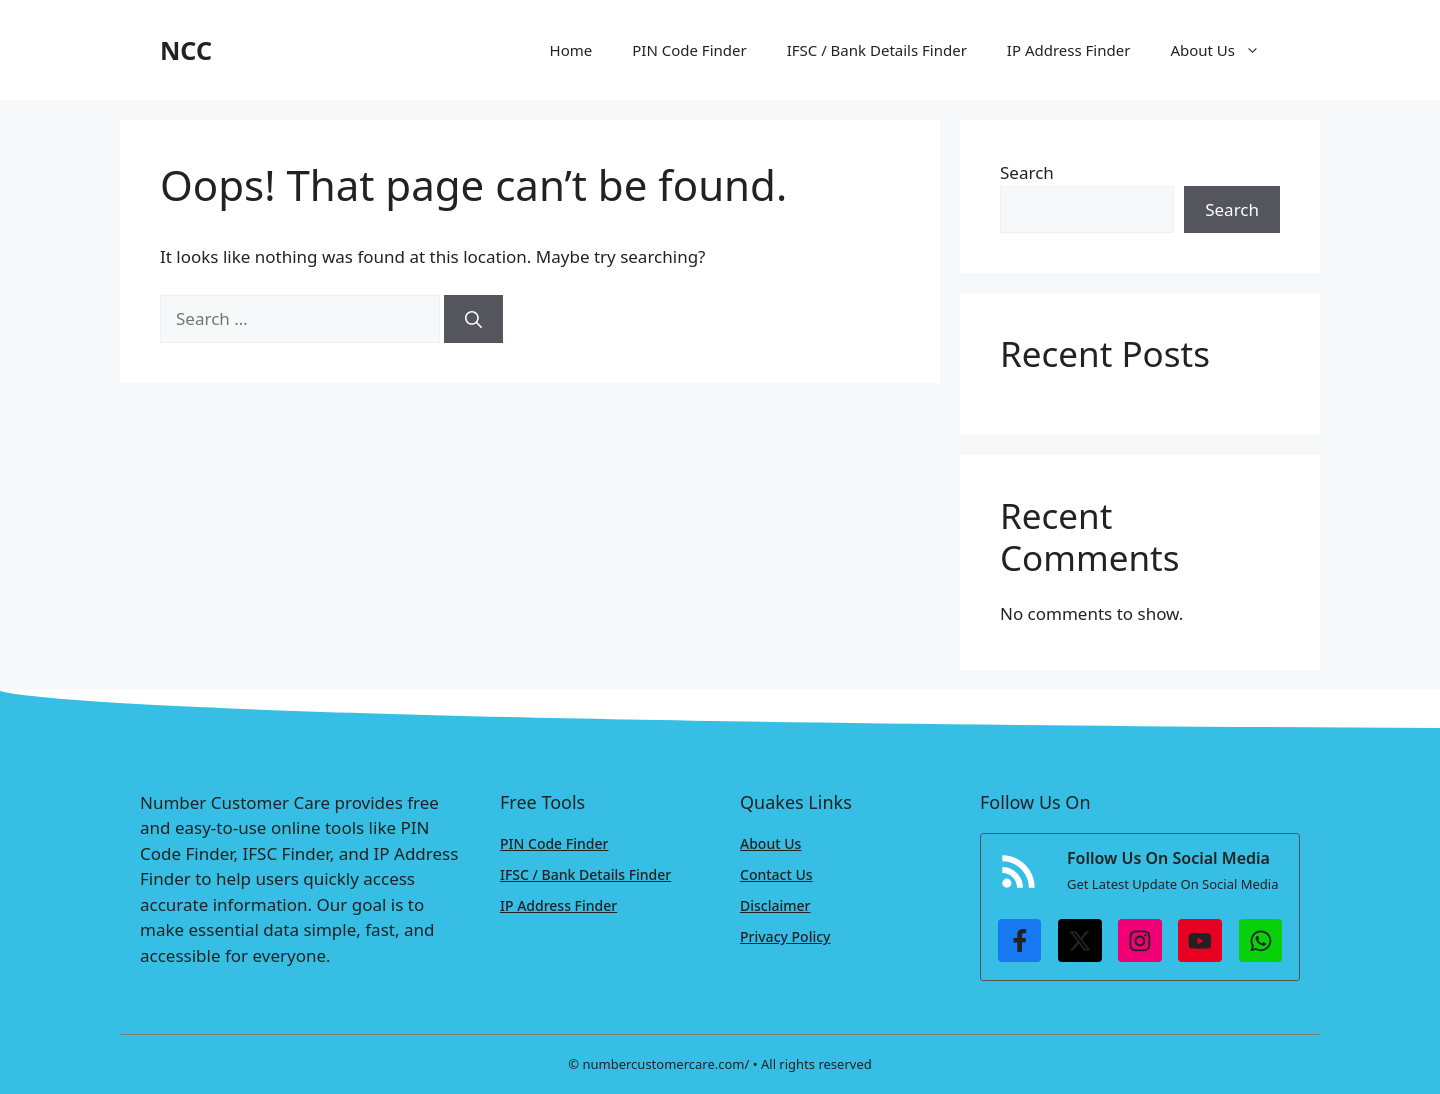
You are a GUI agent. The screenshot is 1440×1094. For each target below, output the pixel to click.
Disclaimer (775, 905)
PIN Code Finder (689, 50)
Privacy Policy (785, 936)
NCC (186, 50)
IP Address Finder (1069, 50)
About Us (1225, 50)
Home (571, 50)
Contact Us (776, 874)
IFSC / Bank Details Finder (877, 50)
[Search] (473, 319)
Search (1027, 172)
